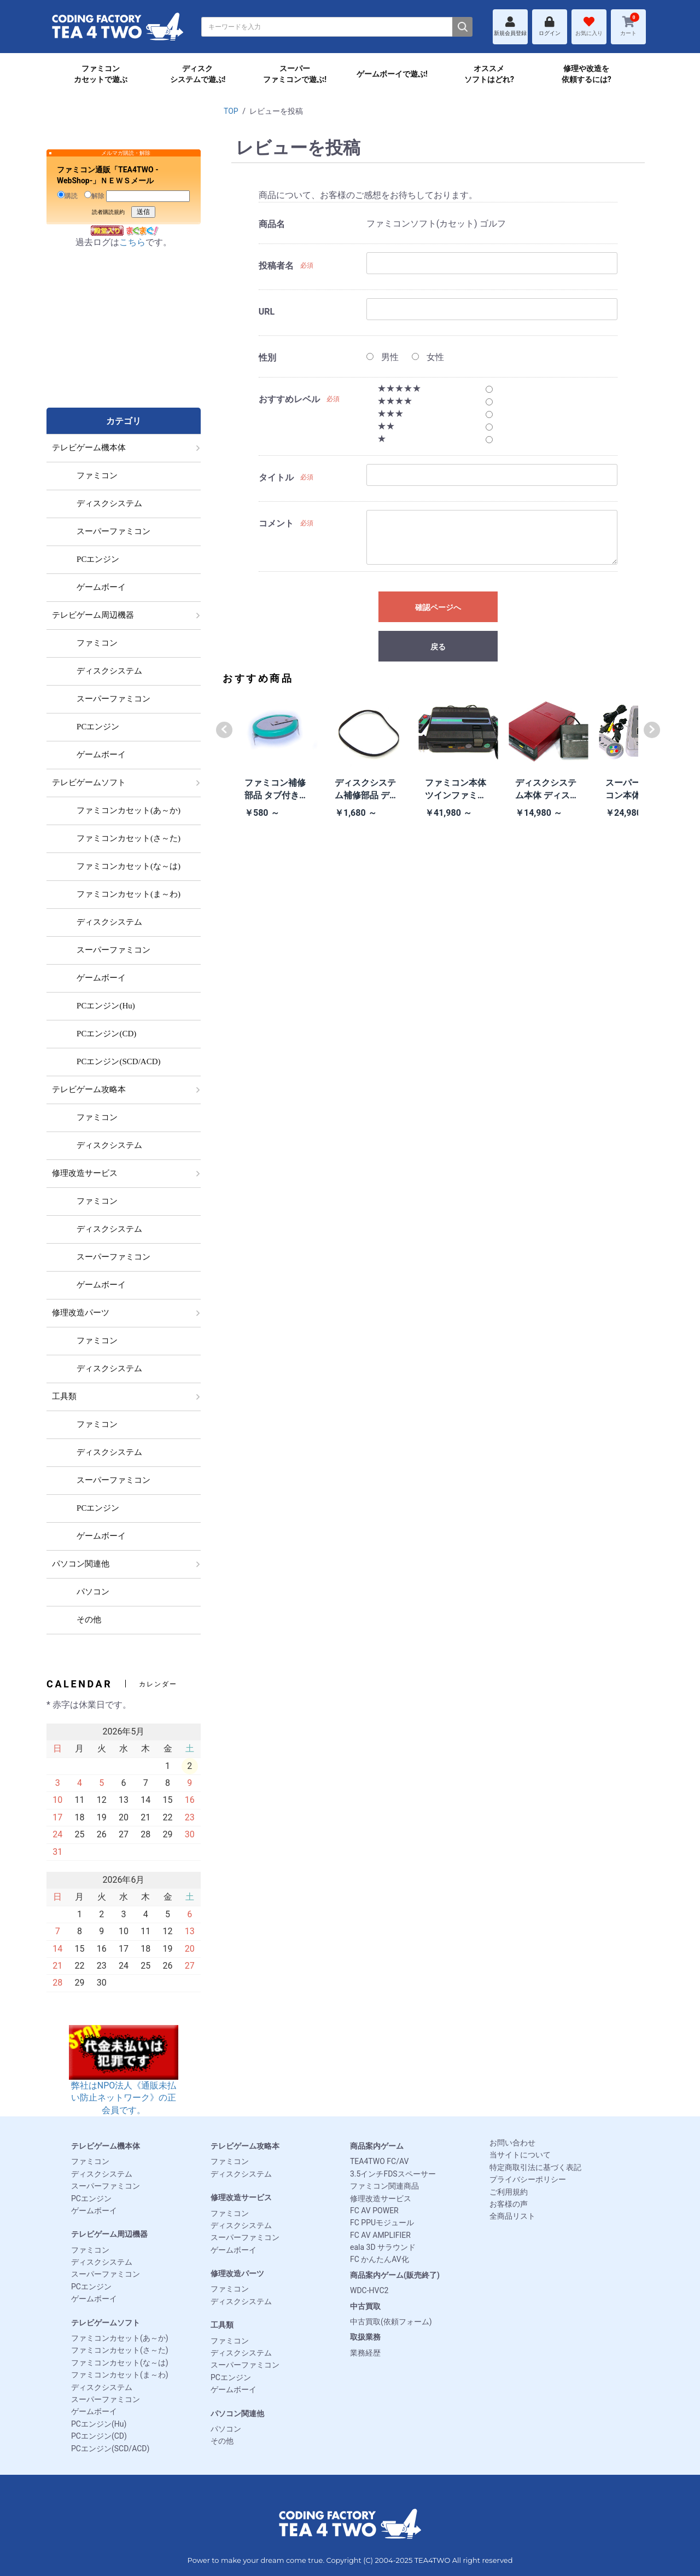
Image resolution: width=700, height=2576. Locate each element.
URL (267, 311)
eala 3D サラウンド (383, 2247)
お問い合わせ (512, 2142)
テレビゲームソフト (105, 2322)
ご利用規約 (508, 2192)
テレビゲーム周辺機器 (109, 2234)
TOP (231, 111)
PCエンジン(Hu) (98, 2424)
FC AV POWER (374, 2210)
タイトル (276, 477)
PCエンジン (91, 2198)
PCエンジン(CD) (99, 2436)
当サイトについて (520, 2154)
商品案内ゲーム (377, 2146)
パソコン (226, 2428)
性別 (267, 357)
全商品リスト (512, 2216)
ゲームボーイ (94, 2210)
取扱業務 (365, 2337)
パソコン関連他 (237, 2413)
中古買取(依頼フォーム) (391, 2321)
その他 (222, 2440)
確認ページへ (438, 607)
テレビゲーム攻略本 (245, 2146)
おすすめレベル (289, 399)
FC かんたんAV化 (379, 2259)
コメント (276, 523)
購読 (67, 195)
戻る (438, 646)
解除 (94, 195)
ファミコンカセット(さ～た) (119, 2350)
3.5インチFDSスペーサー (393, 2173)
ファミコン (90, 2161)
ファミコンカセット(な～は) (119, 2362)
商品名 (272, 224)
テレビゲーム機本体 (105, 2146)
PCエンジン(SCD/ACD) (110, 2448)
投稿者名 (276, 265)
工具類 (222, 2324)
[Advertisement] (124, 339)
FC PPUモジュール (382, 2222)
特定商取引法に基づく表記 (535, 2167)
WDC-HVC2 (369, 2290)
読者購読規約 (108, 212)
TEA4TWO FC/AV (379, 2161)
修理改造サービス (241, 2197)
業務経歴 (365, 2352)
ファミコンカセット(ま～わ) (119, 2374)
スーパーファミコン (105, 2186)
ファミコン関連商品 (384, 2186)
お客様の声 (508, 2204)
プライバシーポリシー (527, 2179)
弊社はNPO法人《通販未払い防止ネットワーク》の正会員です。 (123, 2080)
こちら (132, 242)
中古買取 (365, 2306)
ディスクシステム (101, 2173)
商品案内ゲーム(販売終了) (395, 2275)
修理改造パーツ (237, 2273)
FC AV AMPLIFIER (380, 2235)
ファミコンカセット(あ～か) (119, 2338)
